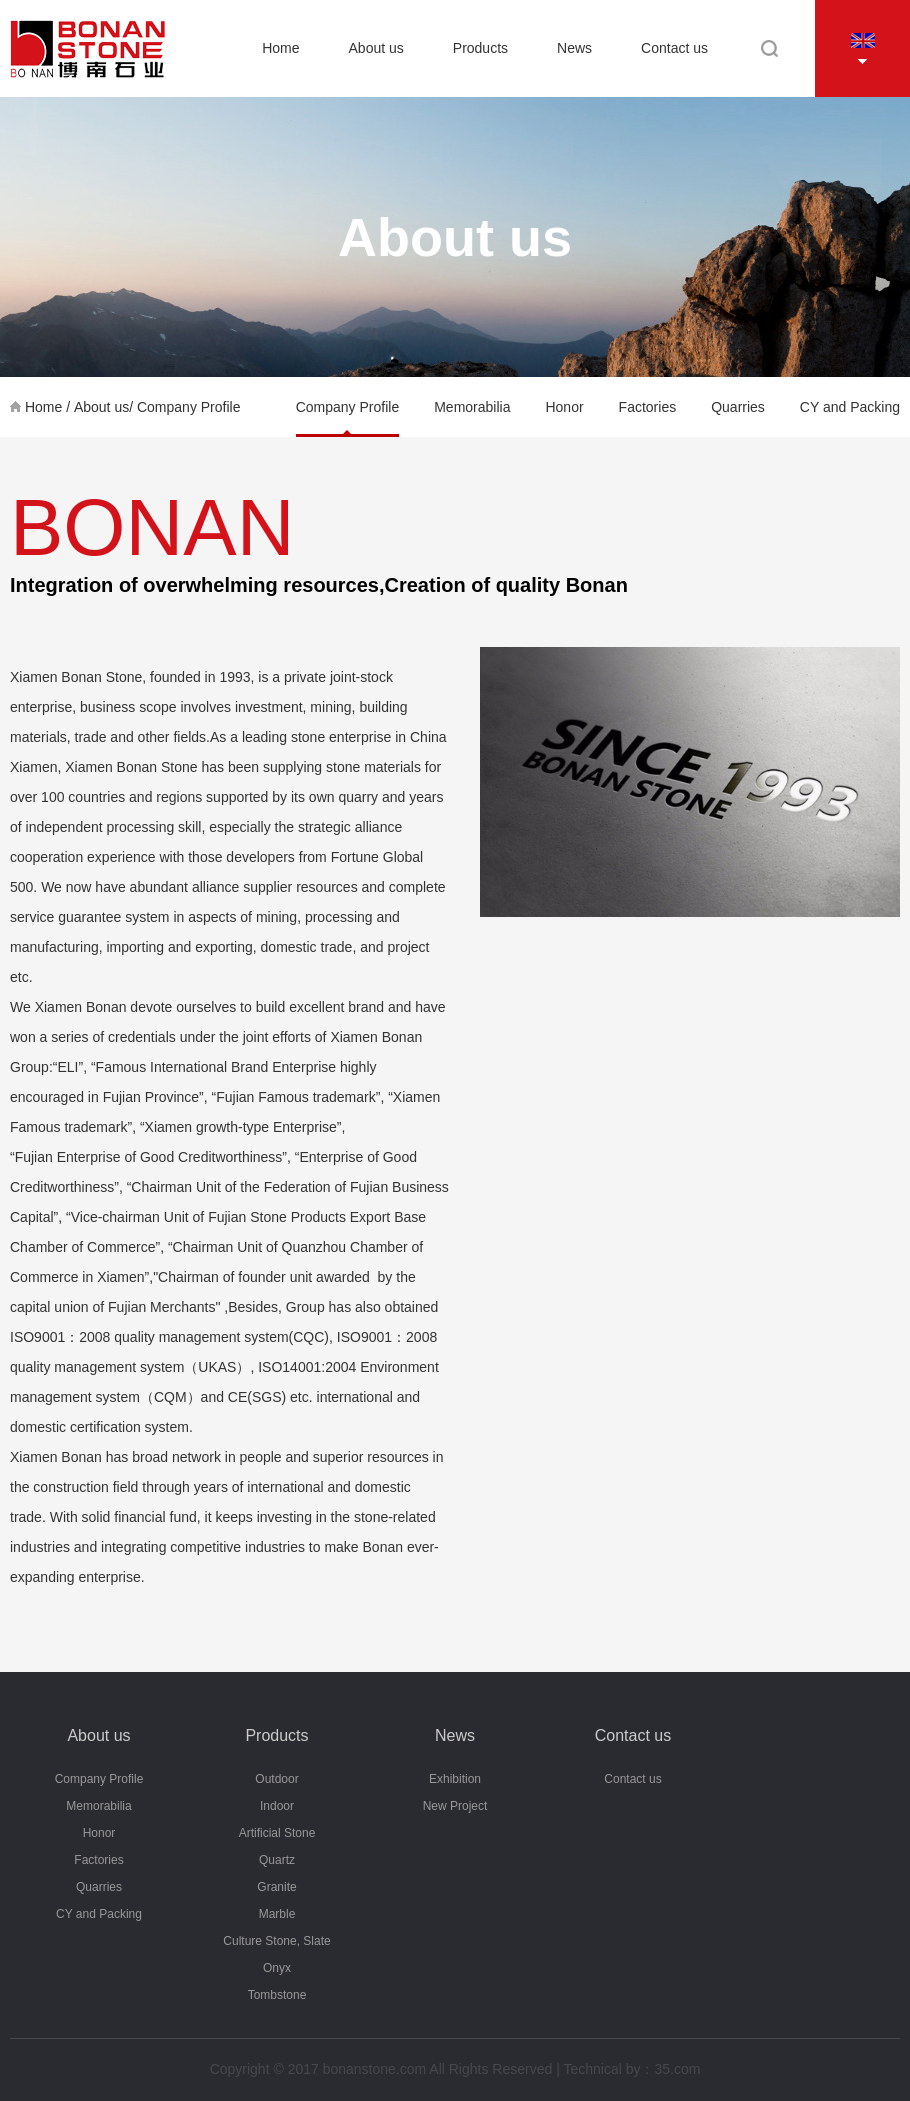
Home (280, 48)
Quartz (277, 1860)
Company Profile (189, 407)
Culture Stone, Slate (276, 1941)
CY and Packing (850, 407)
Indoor (277, 1806)
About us (376, 48)
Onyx (277, 1968)
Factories (648, 407)
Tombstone (277, 1995)
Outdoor (276, 1779)
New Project (455, 1806)
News (574, 48)
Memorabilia (472, 407)
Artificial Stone (277, 1833)
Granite (276, 1887)
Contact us (674, 48)
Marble (277, 1914)
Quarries (738, 407)
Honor (564, 407)
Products (480, 48)
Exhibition (455, 1779)
